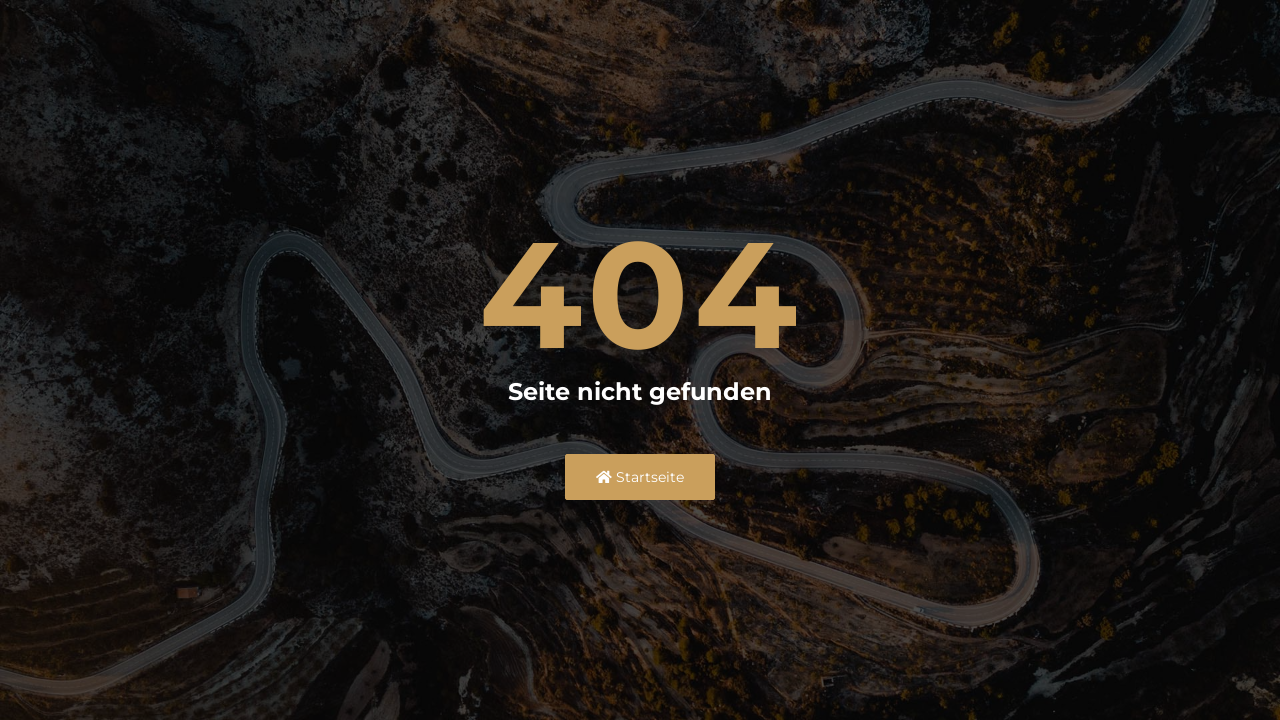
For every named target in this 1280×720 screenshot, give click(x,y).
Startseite (640, 477)
